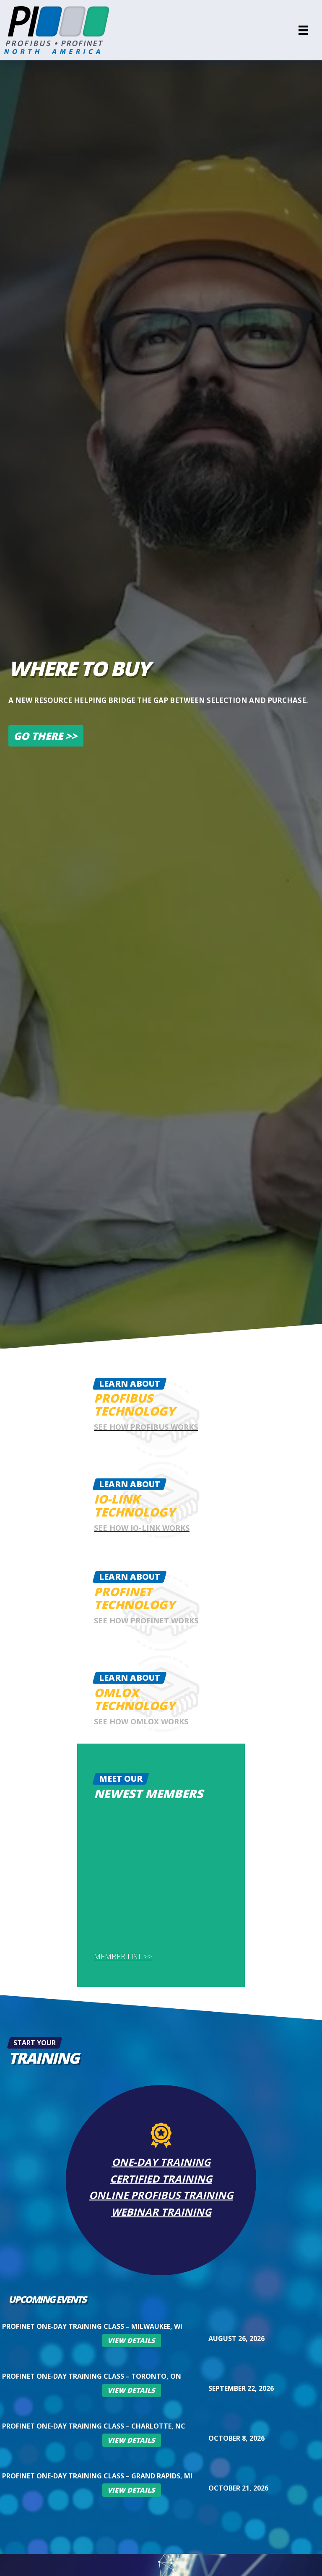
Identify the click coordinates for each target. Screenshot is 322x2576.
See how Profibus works (146, 1427)
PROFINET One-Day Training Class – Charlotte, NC (93, 2426)
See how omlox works (141, 1721)
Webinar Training (161, 2212)
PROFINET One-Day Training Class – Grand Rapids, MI (97, 2475)
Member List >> (123, 1956)
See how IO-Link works (142, 1528)
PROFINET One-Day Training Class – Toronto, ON (91, 2376)
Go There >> (45, 736)
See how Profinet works (146, 1620)
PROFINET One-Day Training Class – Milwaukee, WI (92, 2326)
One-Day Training (161, 2161)
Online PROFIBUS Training (161, 2195)
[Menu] (303, 30)
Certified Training (161, 2178)
